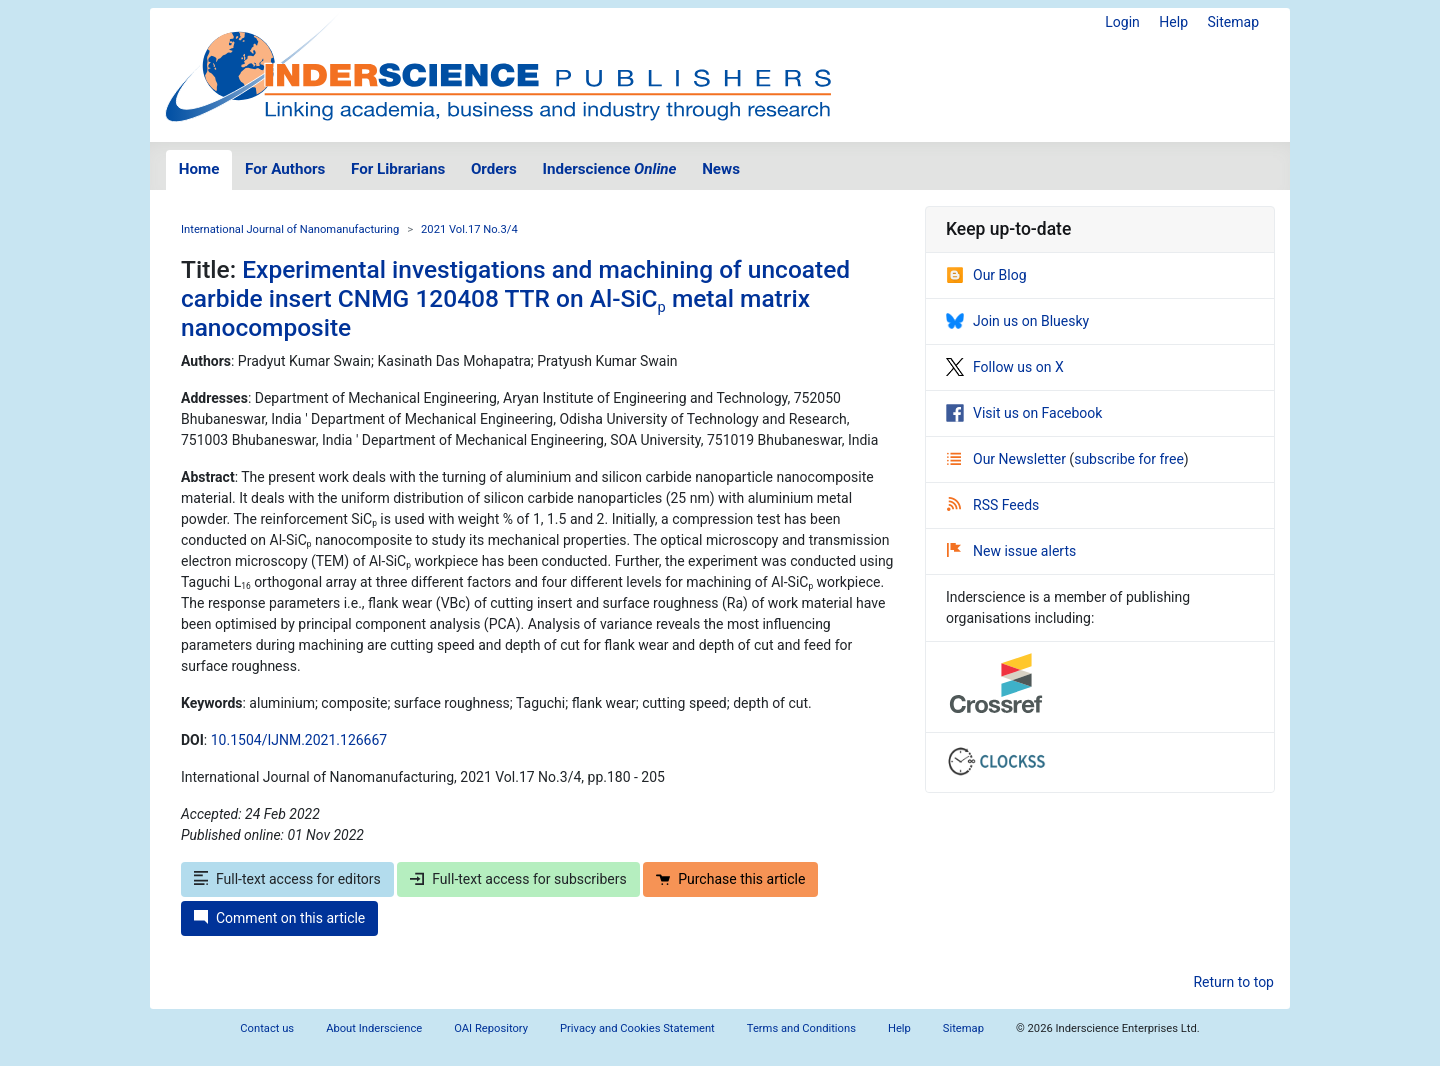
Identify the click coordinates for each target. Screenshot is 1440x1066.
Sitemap (1233, 22)
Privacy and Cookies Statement (637, 1028)
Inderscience (610, 169)
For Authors (285, 169)
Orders (494, 169)
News (721, 169)
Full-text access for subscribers (518, 879)
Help (1173, 22)
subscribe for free (1129, 459)
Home (199, 169)
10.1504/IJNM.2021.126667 (299, 740)
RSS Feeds (993, 505)
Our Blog (986, 275)
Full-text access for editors (287, 879)
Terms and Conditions (801, 1028)
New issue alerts (1011, 551)
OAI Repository (491, 1028)
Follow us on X (1005, 367)
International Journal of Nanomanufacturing (290, 229)
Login (1122, 22)
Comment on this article (279, 918)
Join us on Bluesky (1017, 321)
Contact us (267, 1028)
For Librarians (398, 169)
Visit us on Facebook (1024, 413)
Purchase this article (730, 879)
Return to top (1233, 982)
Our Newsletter (1008, 459)
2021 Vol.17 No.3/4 (469, 229)
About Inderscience (374, 1028)
